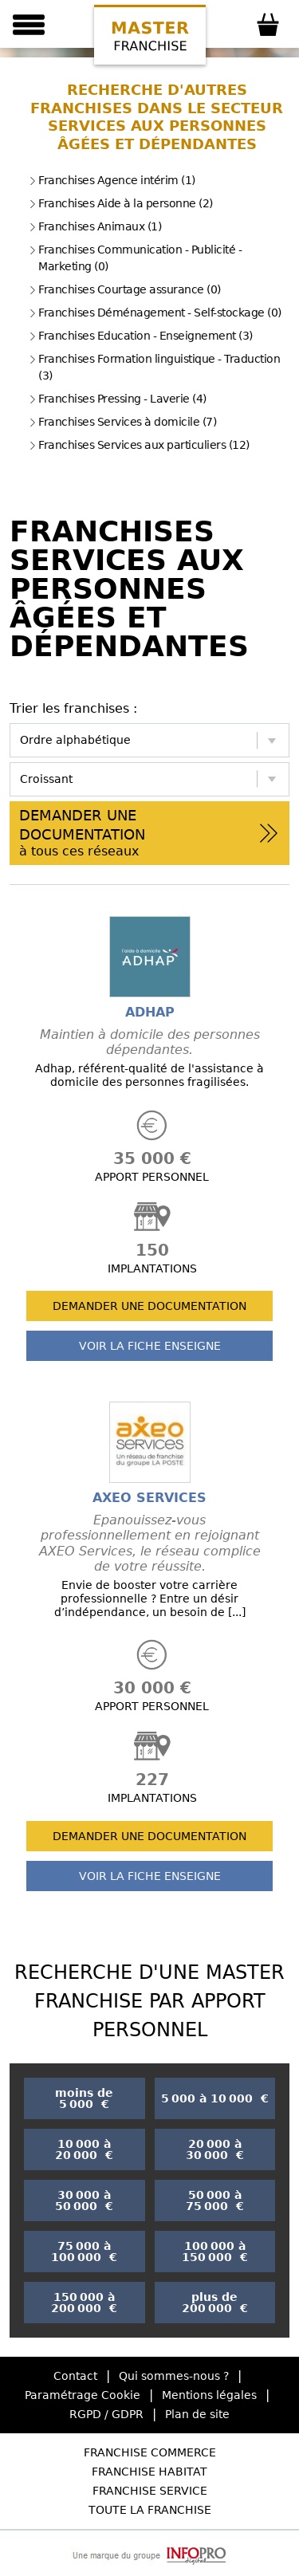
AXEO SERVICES (149, 1497)
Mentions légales (209, 2395)
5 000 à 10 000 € (215, 2098)
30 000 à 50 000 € (84, 2200)
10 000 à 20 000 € (84, 2149)
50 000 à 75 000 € (215, 2200)
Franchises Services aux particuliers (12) (139, 445)
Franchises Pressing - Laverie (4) (118, 398)
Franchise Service (149, 2490)
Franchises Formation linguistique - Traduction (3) (154, 367)
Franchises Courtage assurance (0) (125, 289)
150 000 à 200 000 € (84, 2302)
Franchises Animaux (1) (95, 226)
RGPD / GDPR (106, 2414)
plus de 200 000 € (215, 2302)
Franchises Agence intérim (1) (112, 180)
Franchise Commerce (150, 2452)
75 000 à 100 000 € (84, 2251)
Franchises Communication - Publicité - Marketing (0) (135, 258)
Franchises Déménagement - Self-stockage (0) (155, 312)
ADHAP (150, 1012)
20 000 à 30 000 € (215, 2149)
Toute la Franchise (150, 2509)
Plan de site (197, 2414)
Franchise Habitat (149, 2471)
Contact (75, 2376)
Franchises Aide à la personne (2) (121, 203)
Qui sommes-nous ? (174, 2376)
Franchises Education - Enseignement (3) (141, 335)
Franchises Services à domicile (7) (122, 421)
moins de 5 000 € (84, 2098)
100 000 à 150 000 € (215, 2251)
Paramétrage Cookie (82, 2395)
